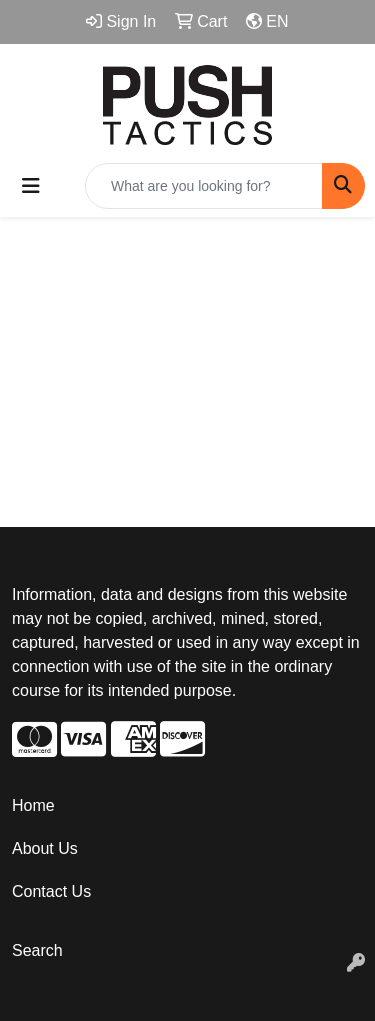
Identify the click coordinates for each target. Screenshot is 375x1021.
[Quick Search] (204, 186)
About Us (45, 848)
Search (37, 950)
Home (33, 805)
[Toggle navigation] (31, 186)
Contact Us (51, 891)
